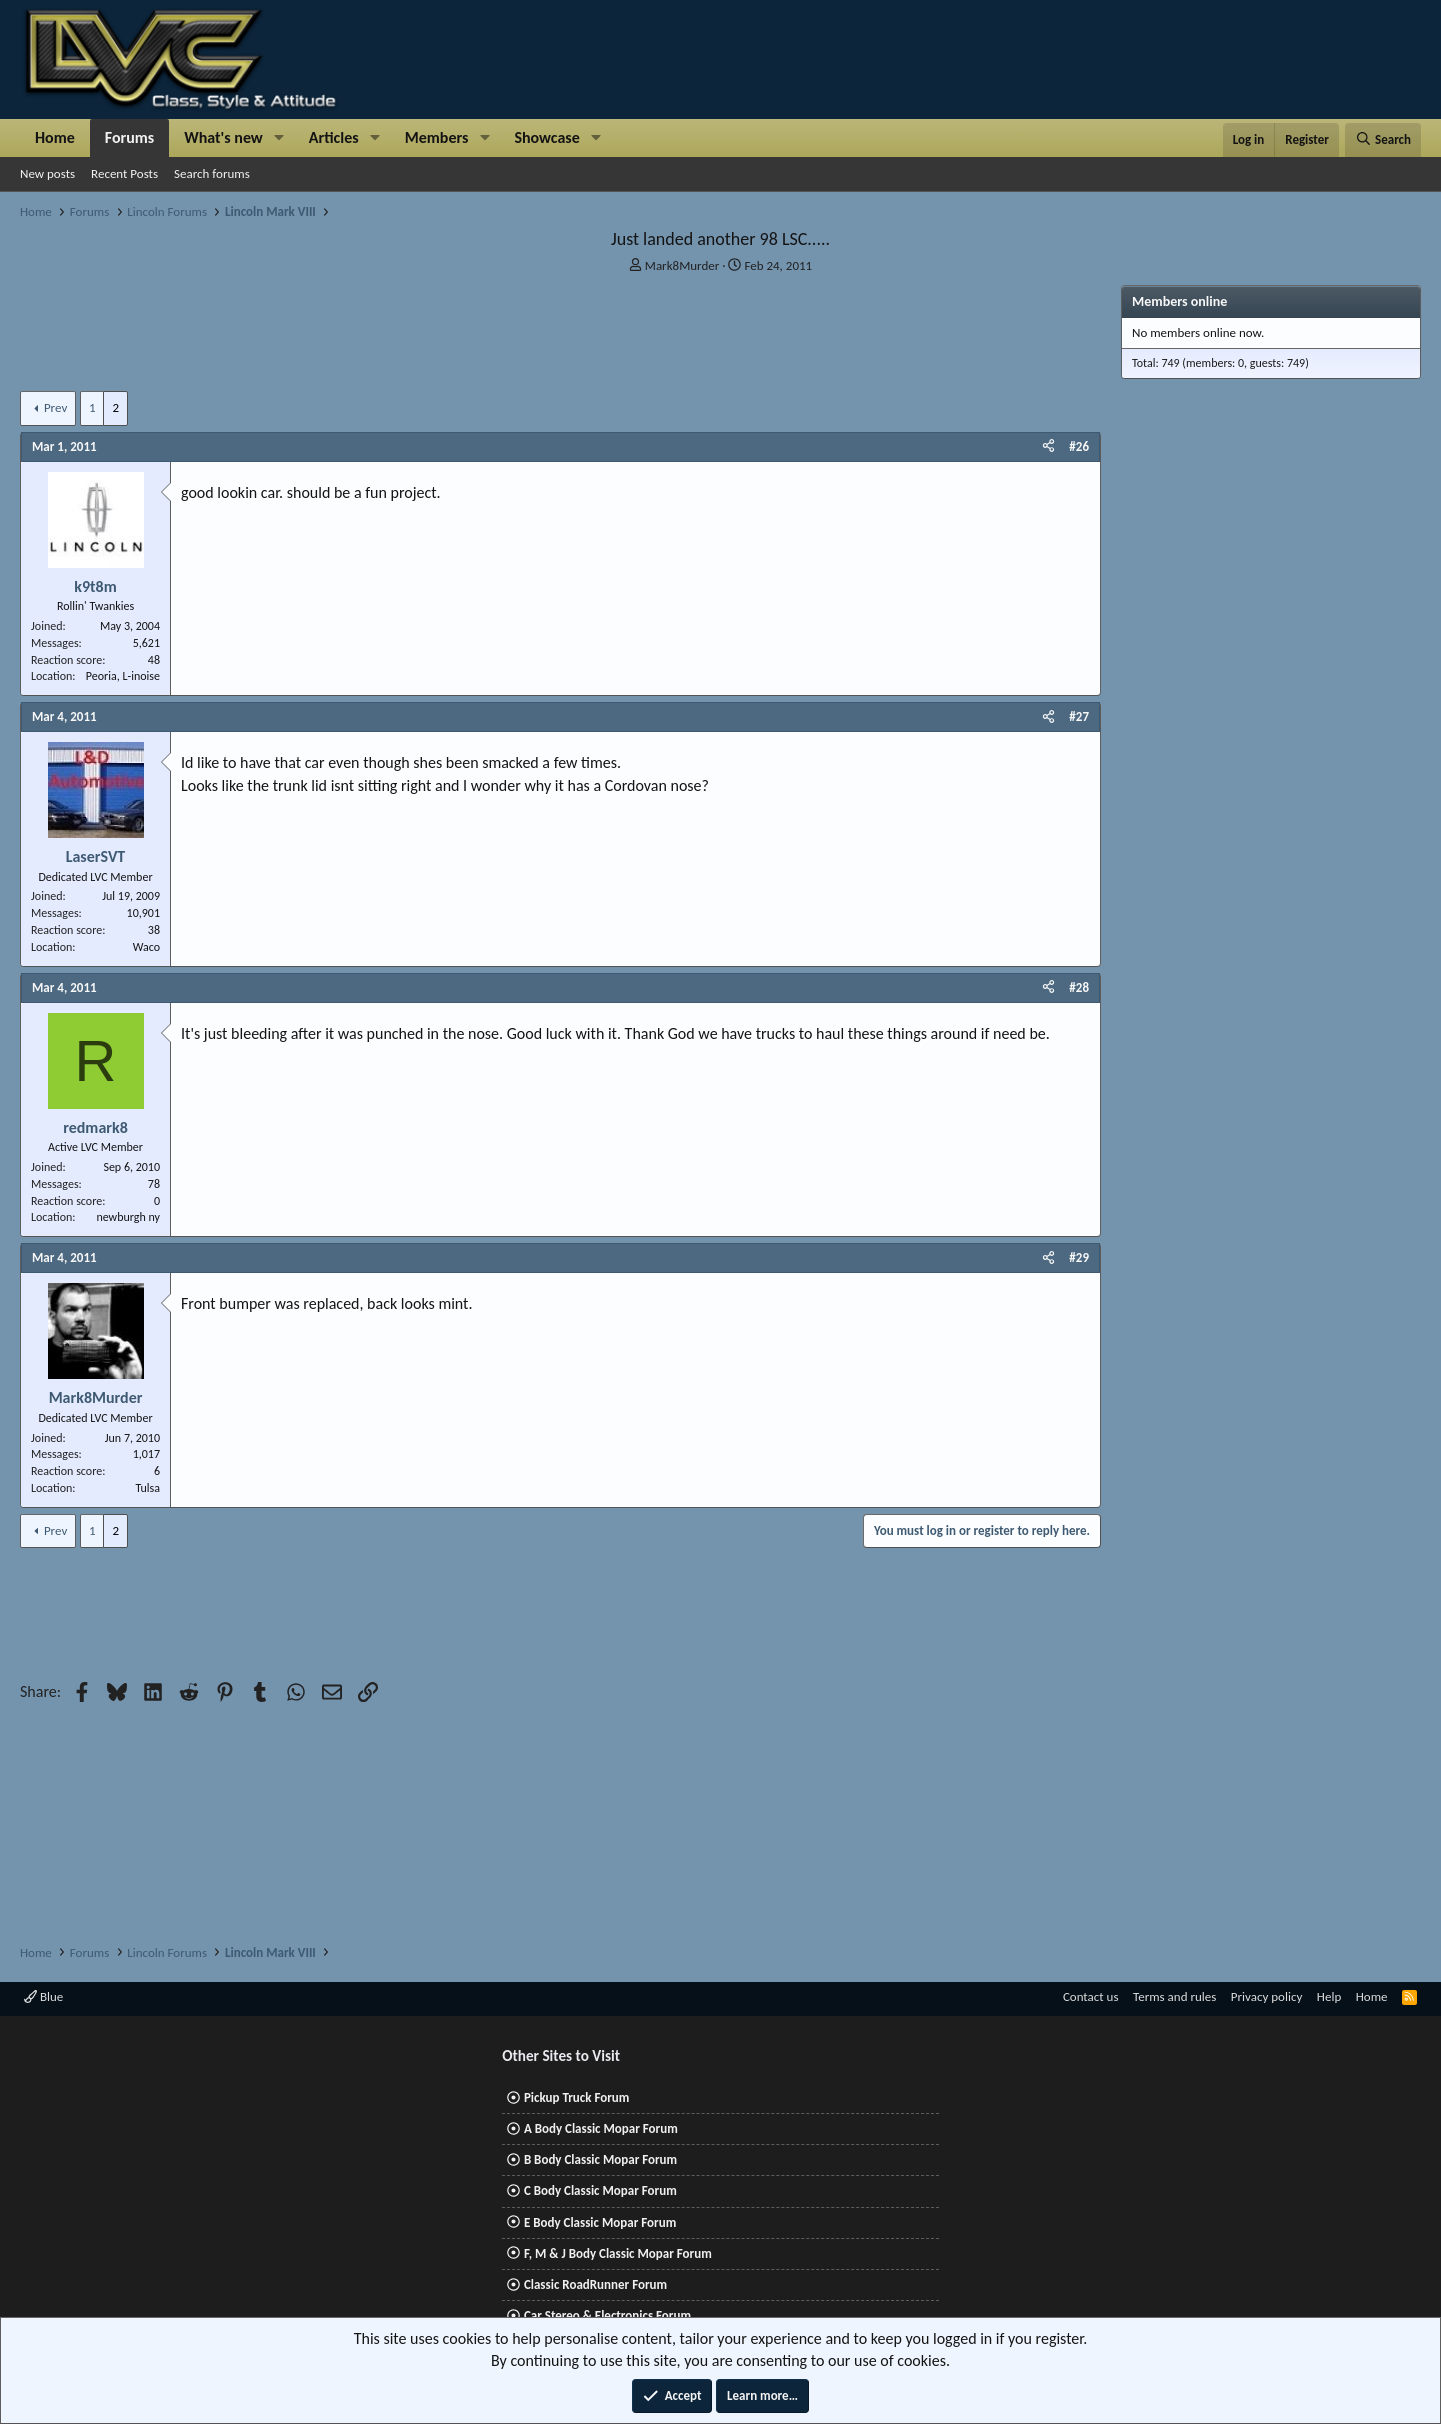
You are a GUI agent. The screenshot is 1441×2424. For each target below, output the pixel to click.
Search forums (212, 173)
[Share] (1048, 447)
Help (1329, 1996)
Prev (55, 407)
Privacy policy (1267, 1996)
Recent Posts (124, 173)
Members (437, 137)
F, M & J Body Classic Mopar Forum (618, 2253)
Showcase (546, 137)
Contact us (1091, 1996)
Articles (334, 137)
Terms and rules (1174, 1996)
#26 (1079, 446)
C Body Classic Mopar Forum (600, 2190)
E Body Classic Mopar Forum (600, 2222)
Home (55, 137)
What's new (223, 137)
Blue (43, 1996)
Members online (1179, 301)
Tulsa (147, 1488)
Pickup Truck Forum (576, 2097)
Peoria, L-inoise (123, 676)
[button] (279, 138)
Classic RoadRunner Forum (595, 2284)
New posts (47, 173)
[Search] (1383, 140)
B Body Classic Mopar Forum (600, 2159)
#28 (1079, 987)
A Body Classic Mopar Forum (601, 2128)
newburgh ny (128, 1217)
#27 (1079, 716)
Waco (146, 947)
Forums (129, 137)
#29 (1079, 1257)
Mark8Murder (682, 265)
